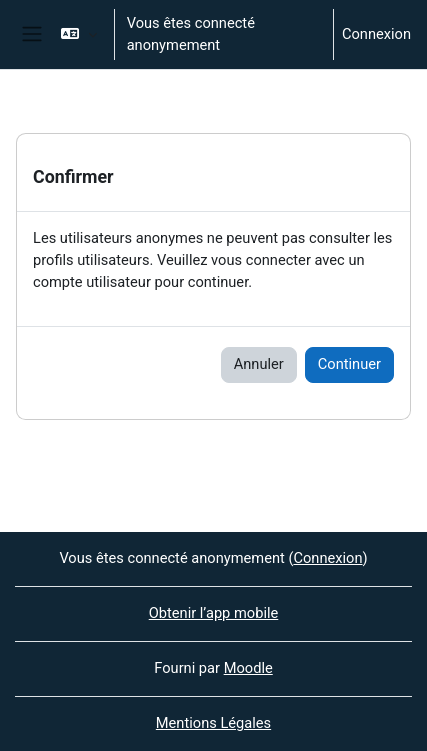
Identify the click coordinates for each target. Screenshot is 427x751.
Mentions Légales (213, 723)
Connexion (376, 34)
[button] (78, 34)
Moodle (248, 668)
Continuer (349, 364)
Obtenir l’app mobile (214, 613)
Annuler (259, 364)
